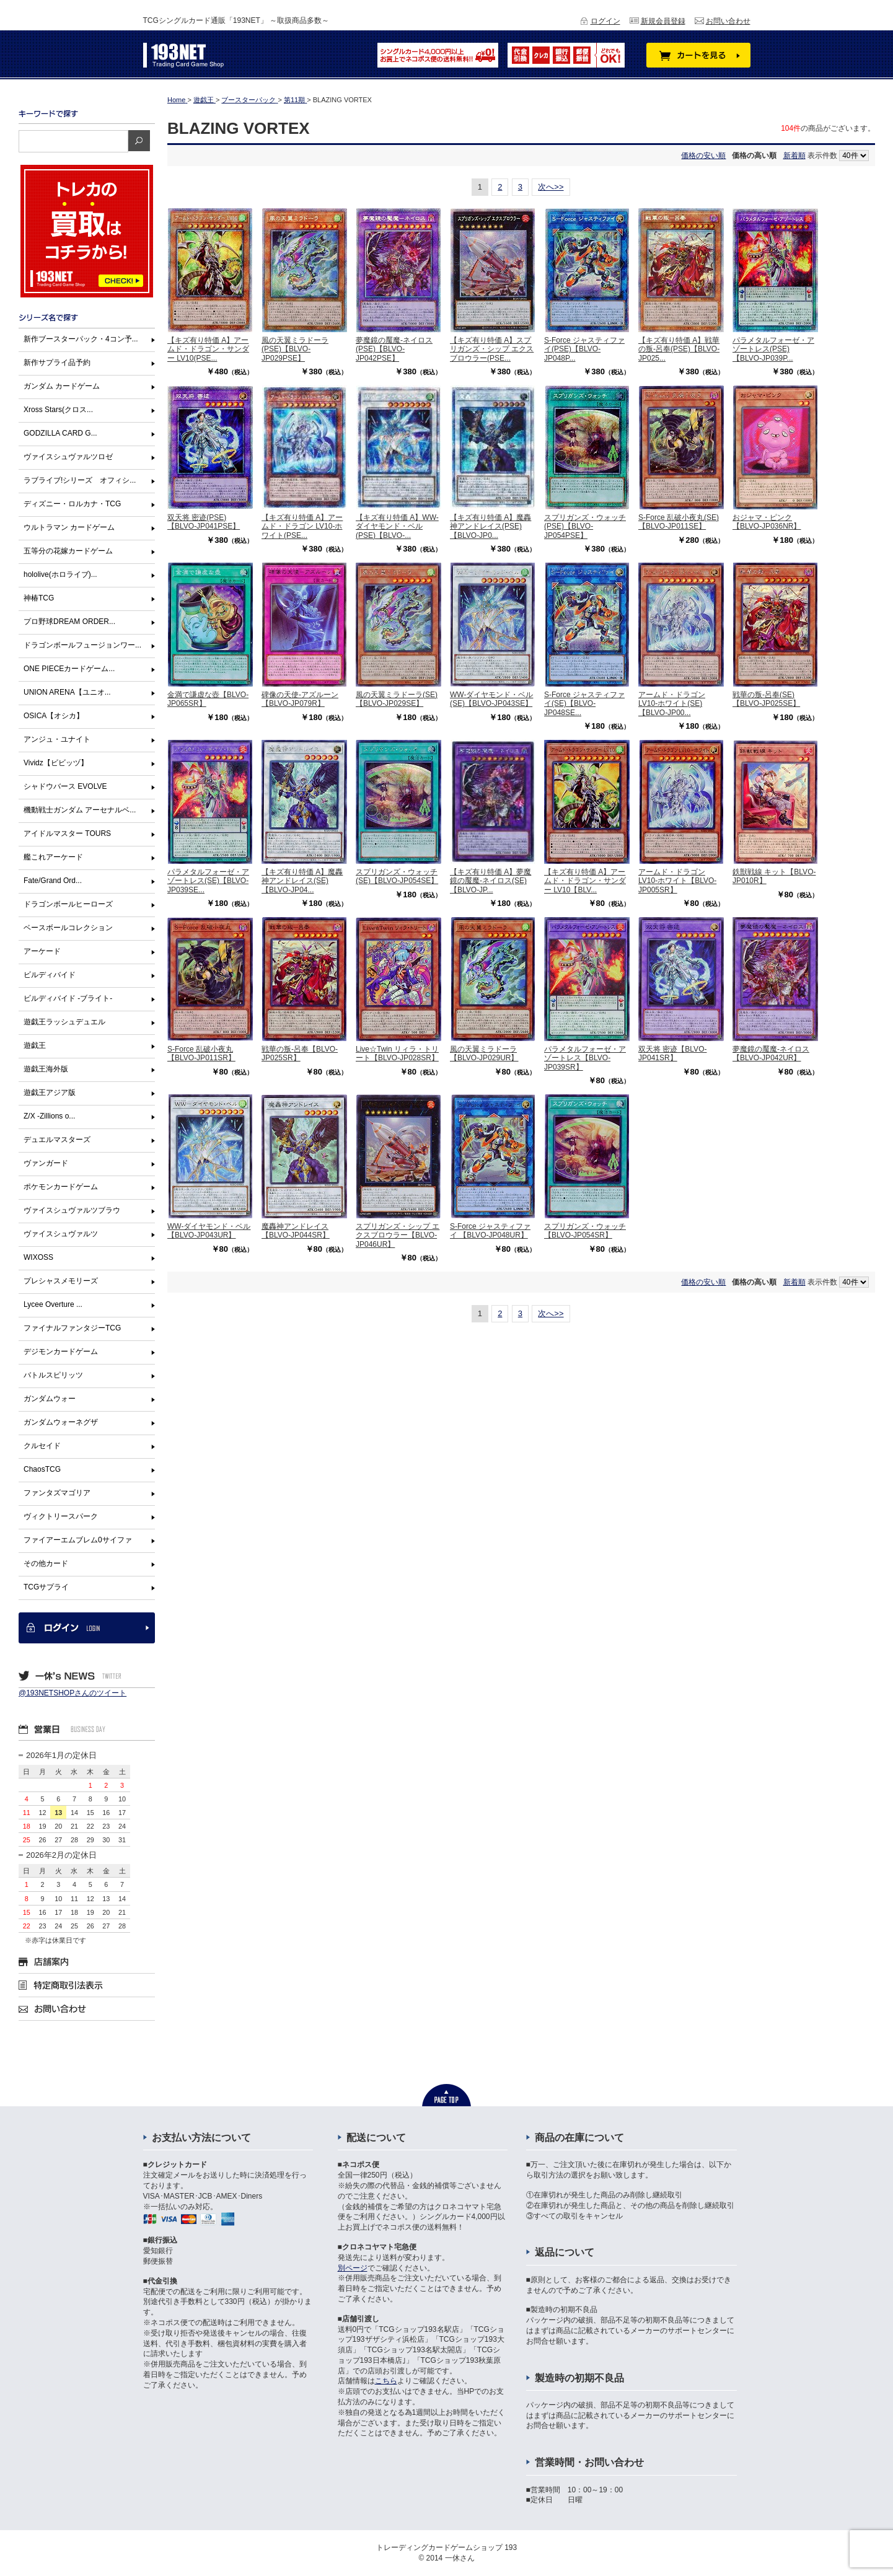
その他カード (46, 1563)
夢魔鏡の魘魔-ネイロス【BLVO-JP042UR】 (770, 1053)
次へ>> (550, 186)
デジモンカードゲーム (61, 1351)
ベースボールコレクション (68, 927)
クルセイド (42, 1445)
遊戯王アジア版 (50, 1092)
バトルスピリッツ (53, 1375)
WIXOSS (38, 1257)
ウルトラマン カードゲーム (69, 527)
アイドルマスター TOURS (67, 833)
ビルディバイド (50, 974)
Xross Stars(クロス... (58, 409)
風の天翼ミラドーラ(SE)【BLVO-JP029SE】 (397, 699)
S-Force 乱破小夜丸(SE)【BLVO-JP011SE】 (678, 521)
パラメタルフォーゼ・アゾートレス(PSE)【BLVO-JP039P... (773, 349)
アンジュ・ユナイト (57, 739)
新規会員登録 (663, 21)
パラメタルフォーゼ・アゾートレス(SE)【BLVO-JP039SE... (208, 881)
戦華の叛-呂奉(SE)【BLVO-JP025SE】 (766, 699)
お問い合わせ (728, 21)
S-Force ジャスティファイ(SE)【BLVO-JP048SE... (584, 703)
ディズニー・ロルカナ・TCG (72, 503)
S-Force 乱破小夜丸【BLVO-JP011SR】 (201, 1053)
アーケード (42, 951)
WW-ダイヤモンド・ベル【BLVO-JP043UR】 (208, 1230)
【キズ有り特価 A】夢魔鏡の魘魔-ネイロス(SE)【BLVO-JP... (490, 881)
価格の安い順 (703, 155)
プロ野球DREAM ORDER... (69, 621)
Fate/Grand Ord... (53, 880)
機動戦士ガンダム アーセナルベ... (80, 810)
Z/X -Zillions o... (49, 1116)
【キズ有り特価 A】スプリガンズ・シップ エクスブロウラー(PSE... (492, 349)
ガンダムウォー (50, 1398)
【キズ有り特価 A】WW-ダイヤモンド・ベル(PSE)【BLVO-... (397, 526)
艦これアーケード (53, 857)
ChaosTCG (42, 1469)
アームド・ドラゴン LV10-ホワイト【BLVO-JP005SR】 (677, 881)
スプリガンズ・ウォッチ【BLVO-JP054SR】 (585, 1230)
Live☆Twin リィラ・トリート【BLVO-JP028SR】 (397, 1053)
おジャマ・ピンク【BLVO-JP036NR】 (766, 521)
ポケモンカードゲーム (61, 1186)
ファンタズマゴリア (57, 1492)
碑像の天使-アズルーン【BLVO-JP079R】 (300, 699)
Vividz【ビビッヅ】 (56, 762)
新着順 (794, 155)
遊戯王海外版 (46, 1069)
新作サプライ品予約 (57, 362)
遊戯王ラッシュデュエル (64, 1022)
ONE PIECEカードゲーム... (69, 668)
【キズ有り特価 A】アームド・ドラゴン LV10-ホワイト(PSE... (302, 526)
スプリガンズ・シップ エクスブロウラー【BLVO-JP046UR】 (397, 1235)
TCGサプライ (46, 1587)
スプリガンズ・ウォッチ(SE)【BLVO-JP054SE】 (397, 876)
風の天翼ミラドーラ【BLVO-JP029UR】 (484, 1053)
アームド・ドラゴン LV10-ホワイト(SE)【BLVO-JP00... (671, 703)
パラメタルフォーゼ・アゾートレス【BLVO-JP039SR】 (585, 1058)
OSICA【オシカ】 (54, 715)
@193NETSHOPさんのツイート (72, 1693)
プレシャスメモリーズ (61, 1281)
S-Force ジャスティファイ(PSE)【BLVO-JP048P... (584, 349)
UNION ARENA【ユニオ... (67, 692)
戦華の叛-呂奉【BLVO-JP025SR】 (300, 1053)
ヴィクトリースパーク (61, 1516)
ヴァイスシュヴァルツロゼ (68, 456)
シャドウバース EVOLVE (65, 786)
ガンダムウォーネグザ (61, 1422)
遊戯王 (35, 1045)
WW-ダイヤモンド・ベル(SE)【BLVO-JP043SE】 (491, 699)
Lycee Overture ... (53, 1304)
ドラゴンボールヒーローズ (68, 904)
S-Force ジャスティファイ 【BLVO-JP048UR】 (490, 1230)
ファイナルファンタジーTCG (72, 1328)
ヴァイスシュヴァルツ (61, 1233)
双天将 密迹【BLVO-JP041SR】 (672, 1053)
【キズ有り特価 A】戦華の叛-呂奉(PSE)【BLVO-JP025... (678, 349)
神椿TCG (39, 598)
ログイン (605, 21)
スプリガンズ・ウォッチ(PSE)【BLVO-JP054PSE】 (585, 526)
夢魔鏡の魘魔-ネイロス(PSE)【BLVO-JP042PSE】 (394, 349)
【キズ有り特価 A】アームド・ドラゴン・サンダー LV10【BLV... (585, 881)
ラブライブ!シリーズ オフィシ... (80, 480)
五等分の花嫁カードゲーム (68, 551)
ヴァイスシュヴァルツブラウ (72, 1210)
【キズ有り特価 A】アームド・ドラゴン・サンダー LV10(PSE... (208, 349)
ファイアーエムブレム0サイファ (78, 1540)
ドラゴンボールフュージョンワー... (82, 645)
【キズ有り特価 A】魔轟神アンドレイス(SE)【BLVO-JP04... (302, 881)
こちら (386, 2380)
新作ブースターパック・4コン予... (81, 339)
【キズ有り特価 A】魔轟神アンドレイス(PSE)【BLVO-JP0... (490, 526)
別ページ (352, 2268)
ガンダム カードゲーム (62, 386)
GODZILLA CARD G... (60, 433)
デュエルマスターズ (57, 1139)
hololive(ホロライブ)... (60, 574)
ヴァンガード (46, 1163)
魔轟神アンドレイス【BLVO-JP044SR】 (296, 1230)
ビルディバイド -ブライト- (68, 998)
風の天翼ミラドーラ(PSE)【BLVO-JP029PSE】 (295, 349)
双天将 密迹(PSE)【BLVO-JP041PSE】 (203, 521)
